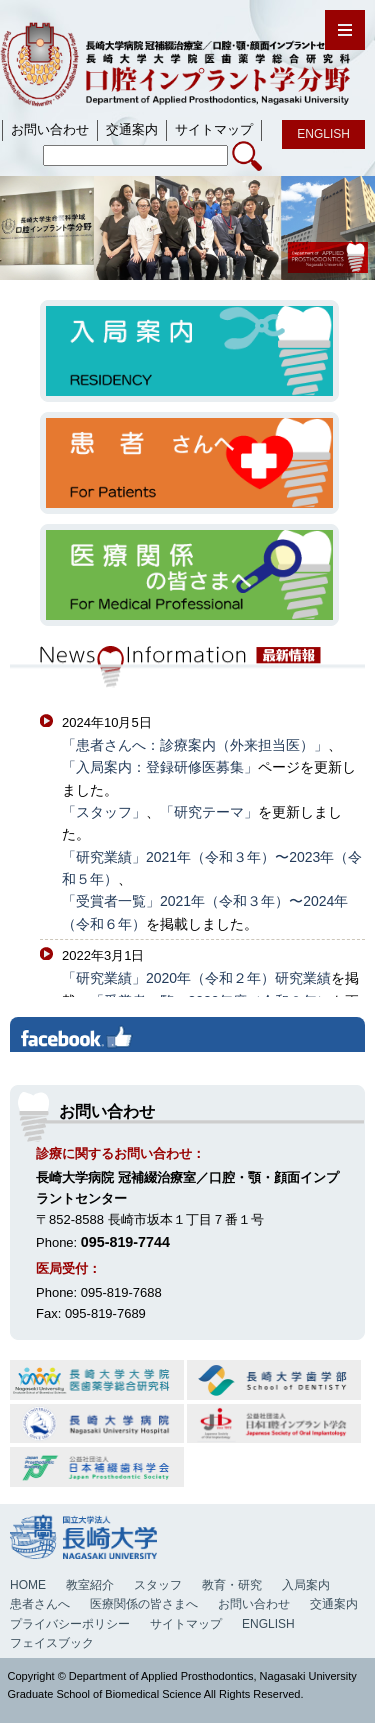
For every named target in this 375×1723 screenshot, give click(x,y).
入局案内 (306, 1585)
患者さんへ (40, 1604)
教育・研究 (232, 1585)
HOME (28, 1585)
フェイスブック (52, 1643)
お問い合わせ (254, 1604)
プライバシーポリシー (70, 1624)
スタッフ (158, 1585)
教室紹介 (90, 1585)
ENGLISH (268, 1624)
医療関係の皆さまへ (144, 1604)
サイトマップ (186, 1624)
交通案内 (334, 1604)
